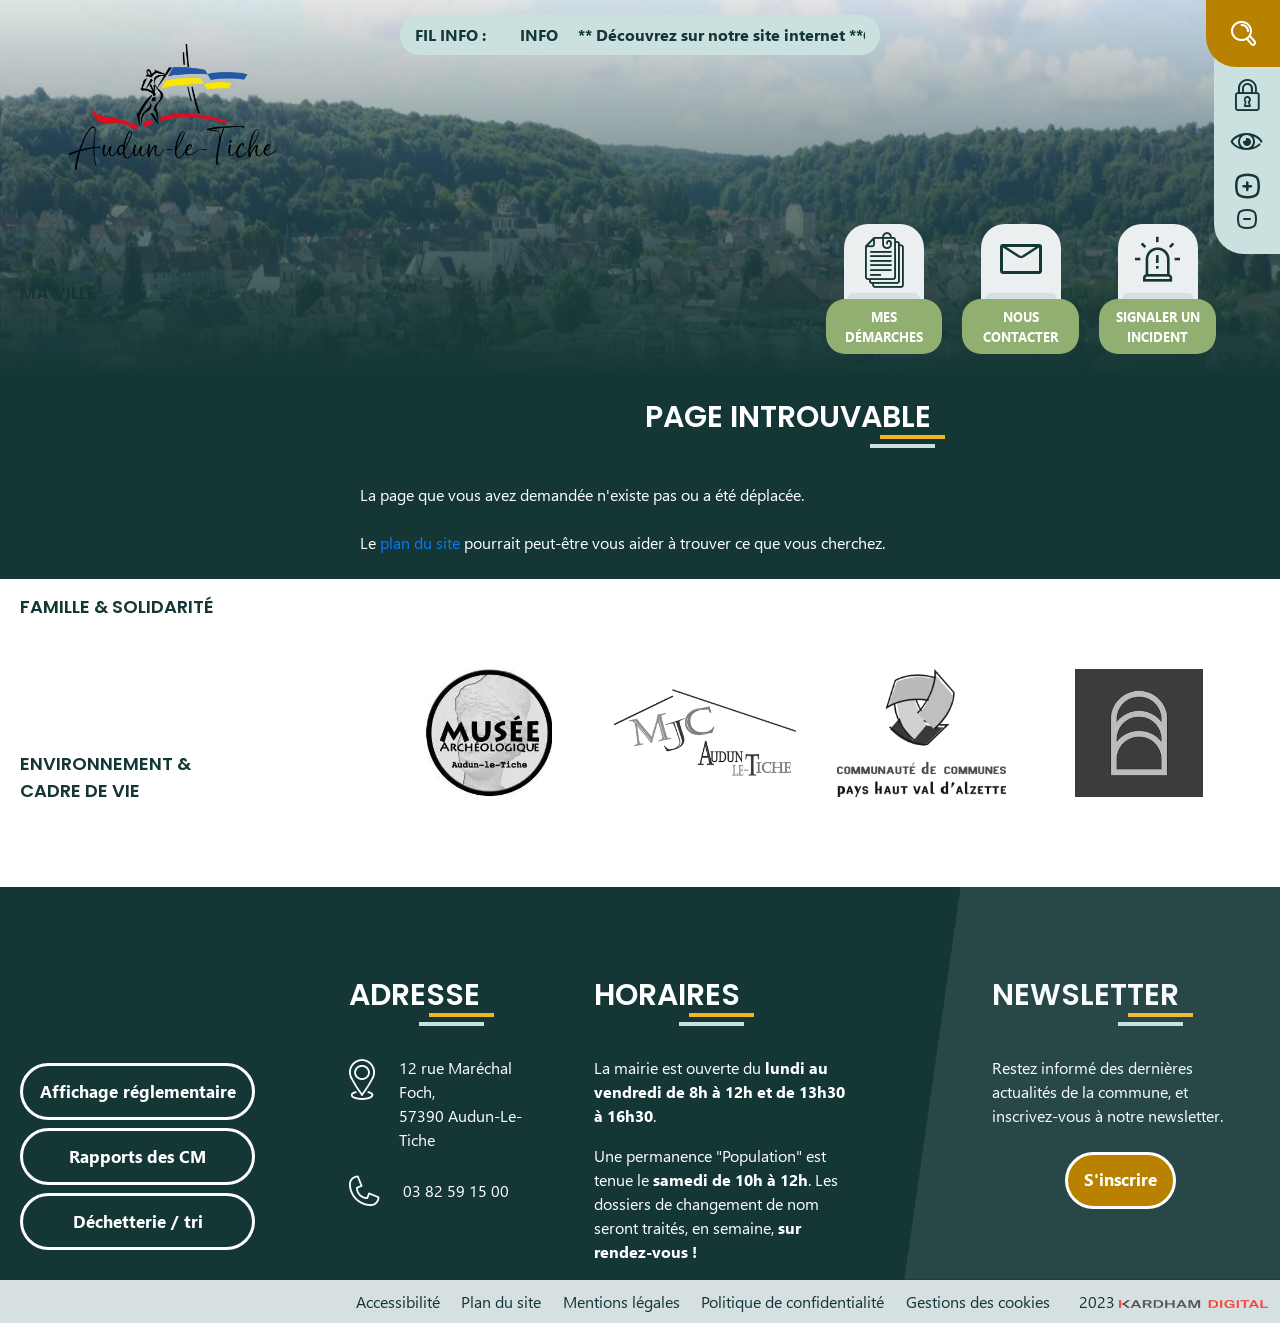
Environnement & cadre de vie (105, 777)
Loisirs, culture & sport (105, 961)
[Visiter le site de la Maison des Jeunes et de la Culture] (705, 732)
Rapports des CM (137, 1156)
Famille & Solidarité (117, 606)
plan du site (420, 542)
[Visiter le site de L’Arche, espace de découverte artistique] (1138, 733)
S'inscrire (1120, 1179)
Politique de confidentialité (792, 1301)
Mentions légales (621, 1301)
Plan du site (501, 1301)
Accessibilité (398, 1301)
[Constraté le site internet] (1247, 141)
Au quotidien (84, 449)
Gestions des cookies (978, 1301)
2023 (1174, 1301)
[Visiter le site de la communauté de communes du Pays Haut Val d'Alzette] (921, 733)
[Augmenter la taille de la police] (1247, 186)
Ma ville (58, 292)
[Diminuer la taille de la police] (1247, 229)
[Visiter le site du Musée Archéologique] (488, 733)
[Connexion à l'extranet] (1247, 90)
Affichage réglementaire (138, 1091)
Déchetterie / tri (138, 1221)
